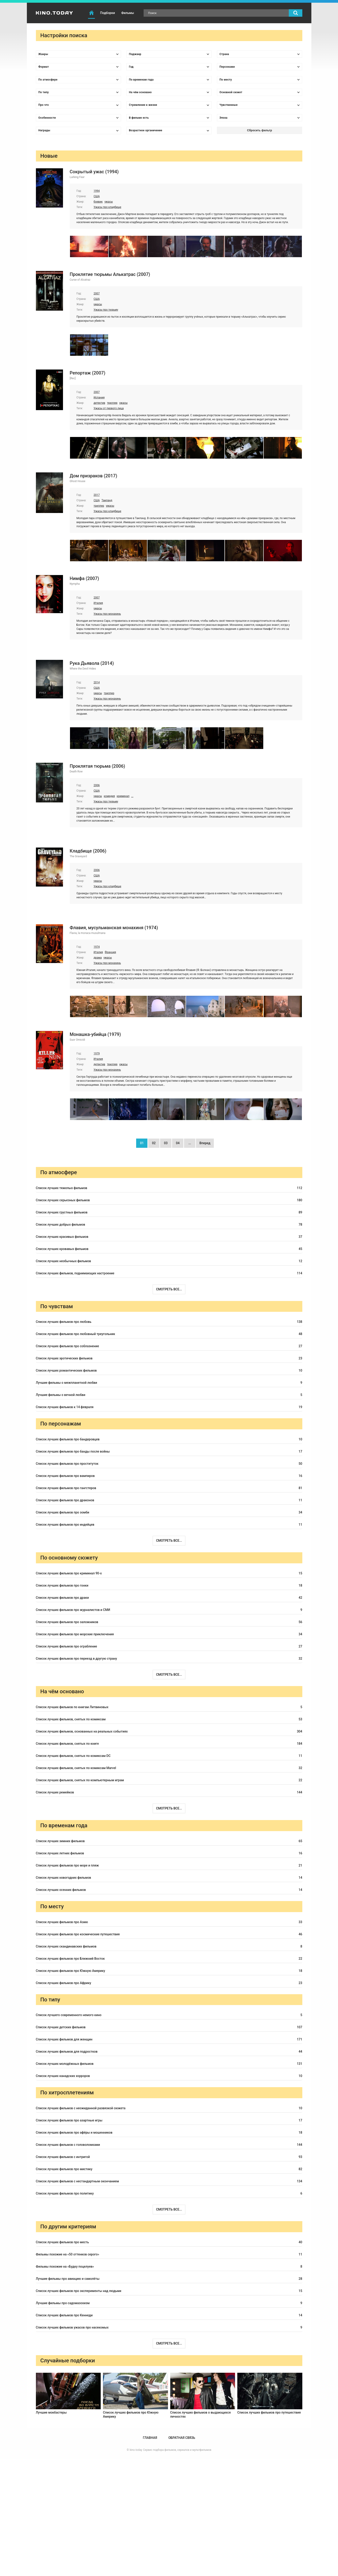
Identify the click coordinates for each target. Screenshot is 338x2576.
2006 (97, 785)
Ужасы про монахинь (107, 613)
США (97, 196)
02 (154, 1143)
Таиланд (107, 500)
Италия (98, 603)
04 (177, 1143)
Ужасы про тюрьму (106, 309)
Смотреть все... (169, 1289)
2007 (97, 293)
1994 (97, 190)
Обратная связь (181, 2438)
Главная (150, 2438)
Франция (110, 952)
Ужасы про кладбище (107, 207)
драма (98, 957)
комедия (109, 796)
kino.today (136, 2449)
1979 (97, 1053)
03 (166, 1143)
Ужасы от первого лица (109, 408)
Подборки (107, 13)
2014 (97, 682)
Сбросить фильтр (259, 130)
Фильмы (127, 13)
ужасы (109, 201)
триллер (112, 402)
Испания (99, 397)
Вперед (204, 1143)
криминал (123, 796)
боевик (98, 201)
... (132, 796)
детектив (99, 402)
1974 (97, 946)
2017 (97, 495)
